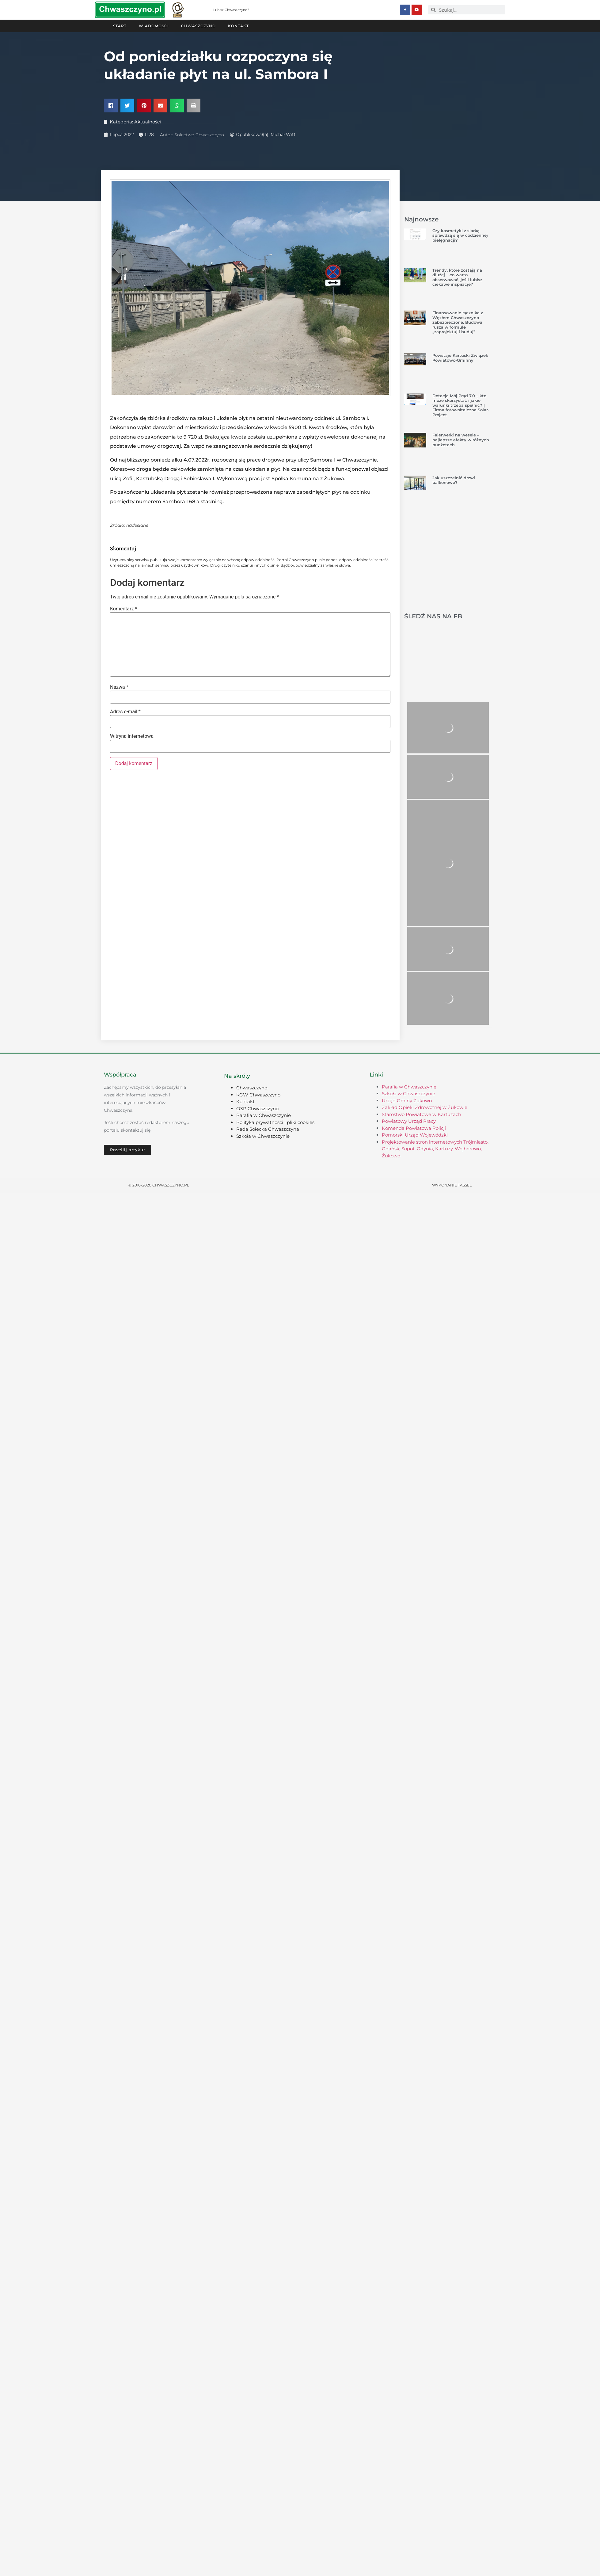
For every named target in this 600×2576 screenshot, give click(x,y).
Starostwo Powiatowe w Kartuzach (421, 1114)
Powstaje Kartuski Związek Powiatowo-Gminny (460, 357)
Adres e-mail (125, 711)
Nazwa (119, 687)
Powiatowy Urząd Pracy (409, 1121)
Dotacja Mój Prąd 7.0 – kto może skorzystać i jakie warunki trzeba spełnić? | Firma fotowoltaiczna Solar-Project (460, 405)
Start (120, 25)
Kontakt (238, 25)
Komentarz (123, 608)
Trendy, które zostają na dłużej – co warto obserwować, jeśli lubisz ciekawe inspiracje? (457, 277)
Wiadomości (154, 25)
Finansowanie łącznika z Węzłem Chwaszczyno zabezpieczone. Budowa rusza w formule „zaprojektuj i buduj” (457, 322)
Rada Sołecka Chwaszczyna (267, 1129)
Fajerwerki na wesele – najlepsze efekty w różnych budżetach (460, 439)
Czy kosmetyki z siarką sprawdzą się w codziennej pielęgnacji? (460, 235)
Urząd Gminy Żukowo (407, 1100)
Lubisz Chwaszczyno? (231, 10)
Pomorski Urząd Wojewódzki (415, 1134)
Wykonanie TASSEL (452, 1184)
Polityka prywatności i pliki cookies (275, 1122)
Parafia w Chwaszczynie (263, 1115)
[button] (111, 105)
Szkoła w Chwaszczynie (263, 1136)
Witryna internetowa (132, 736)
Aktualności (147, 121)
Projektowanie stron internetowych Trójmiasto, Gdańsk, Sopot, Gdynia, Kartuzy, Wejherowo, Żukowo (435, 1148)
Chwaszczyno (198, 25)
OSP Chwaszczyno (257, 1108)
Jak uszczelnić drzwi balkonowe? (453, 480)
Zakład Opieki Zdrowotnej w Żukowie (424, 1107)
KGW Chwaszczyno (258, 1094)
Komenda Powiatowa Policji (414, 1128)
